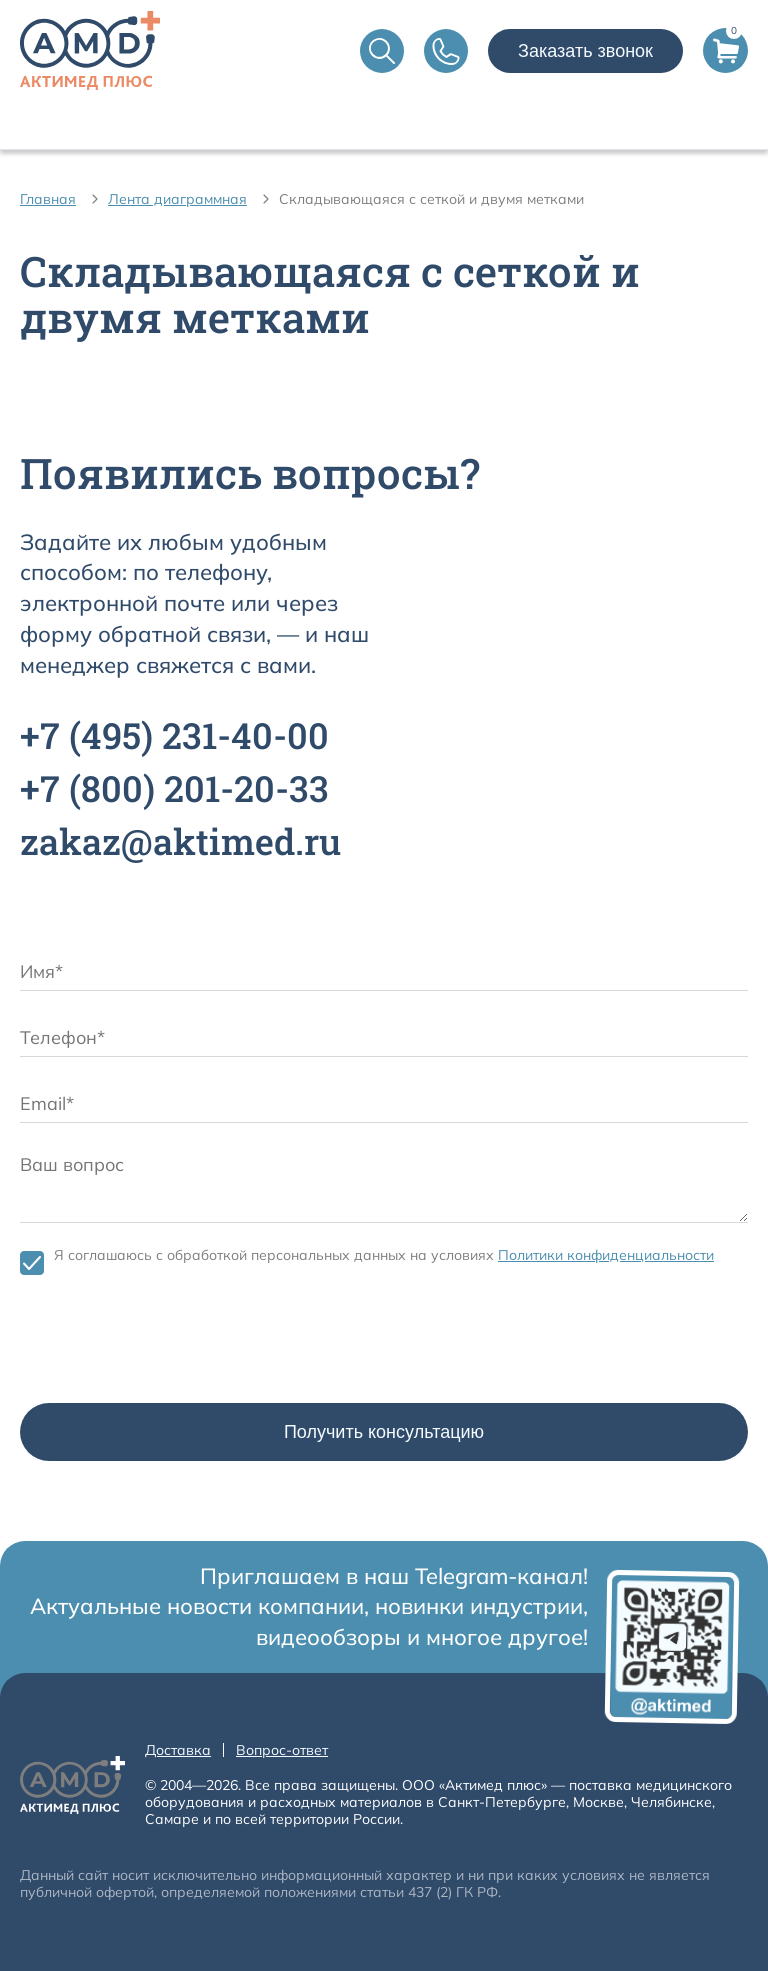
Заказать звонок (585, 51)
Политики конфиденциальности (606, 1255)
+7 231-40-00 (174, 735)
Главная (48, 199)
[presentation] (172, 1344)
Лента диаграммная (177, 199)
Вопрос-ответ (282, 1750)
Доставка (178, 1750)
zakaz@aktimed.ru (180, 841)
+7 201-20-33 (174, 788)
